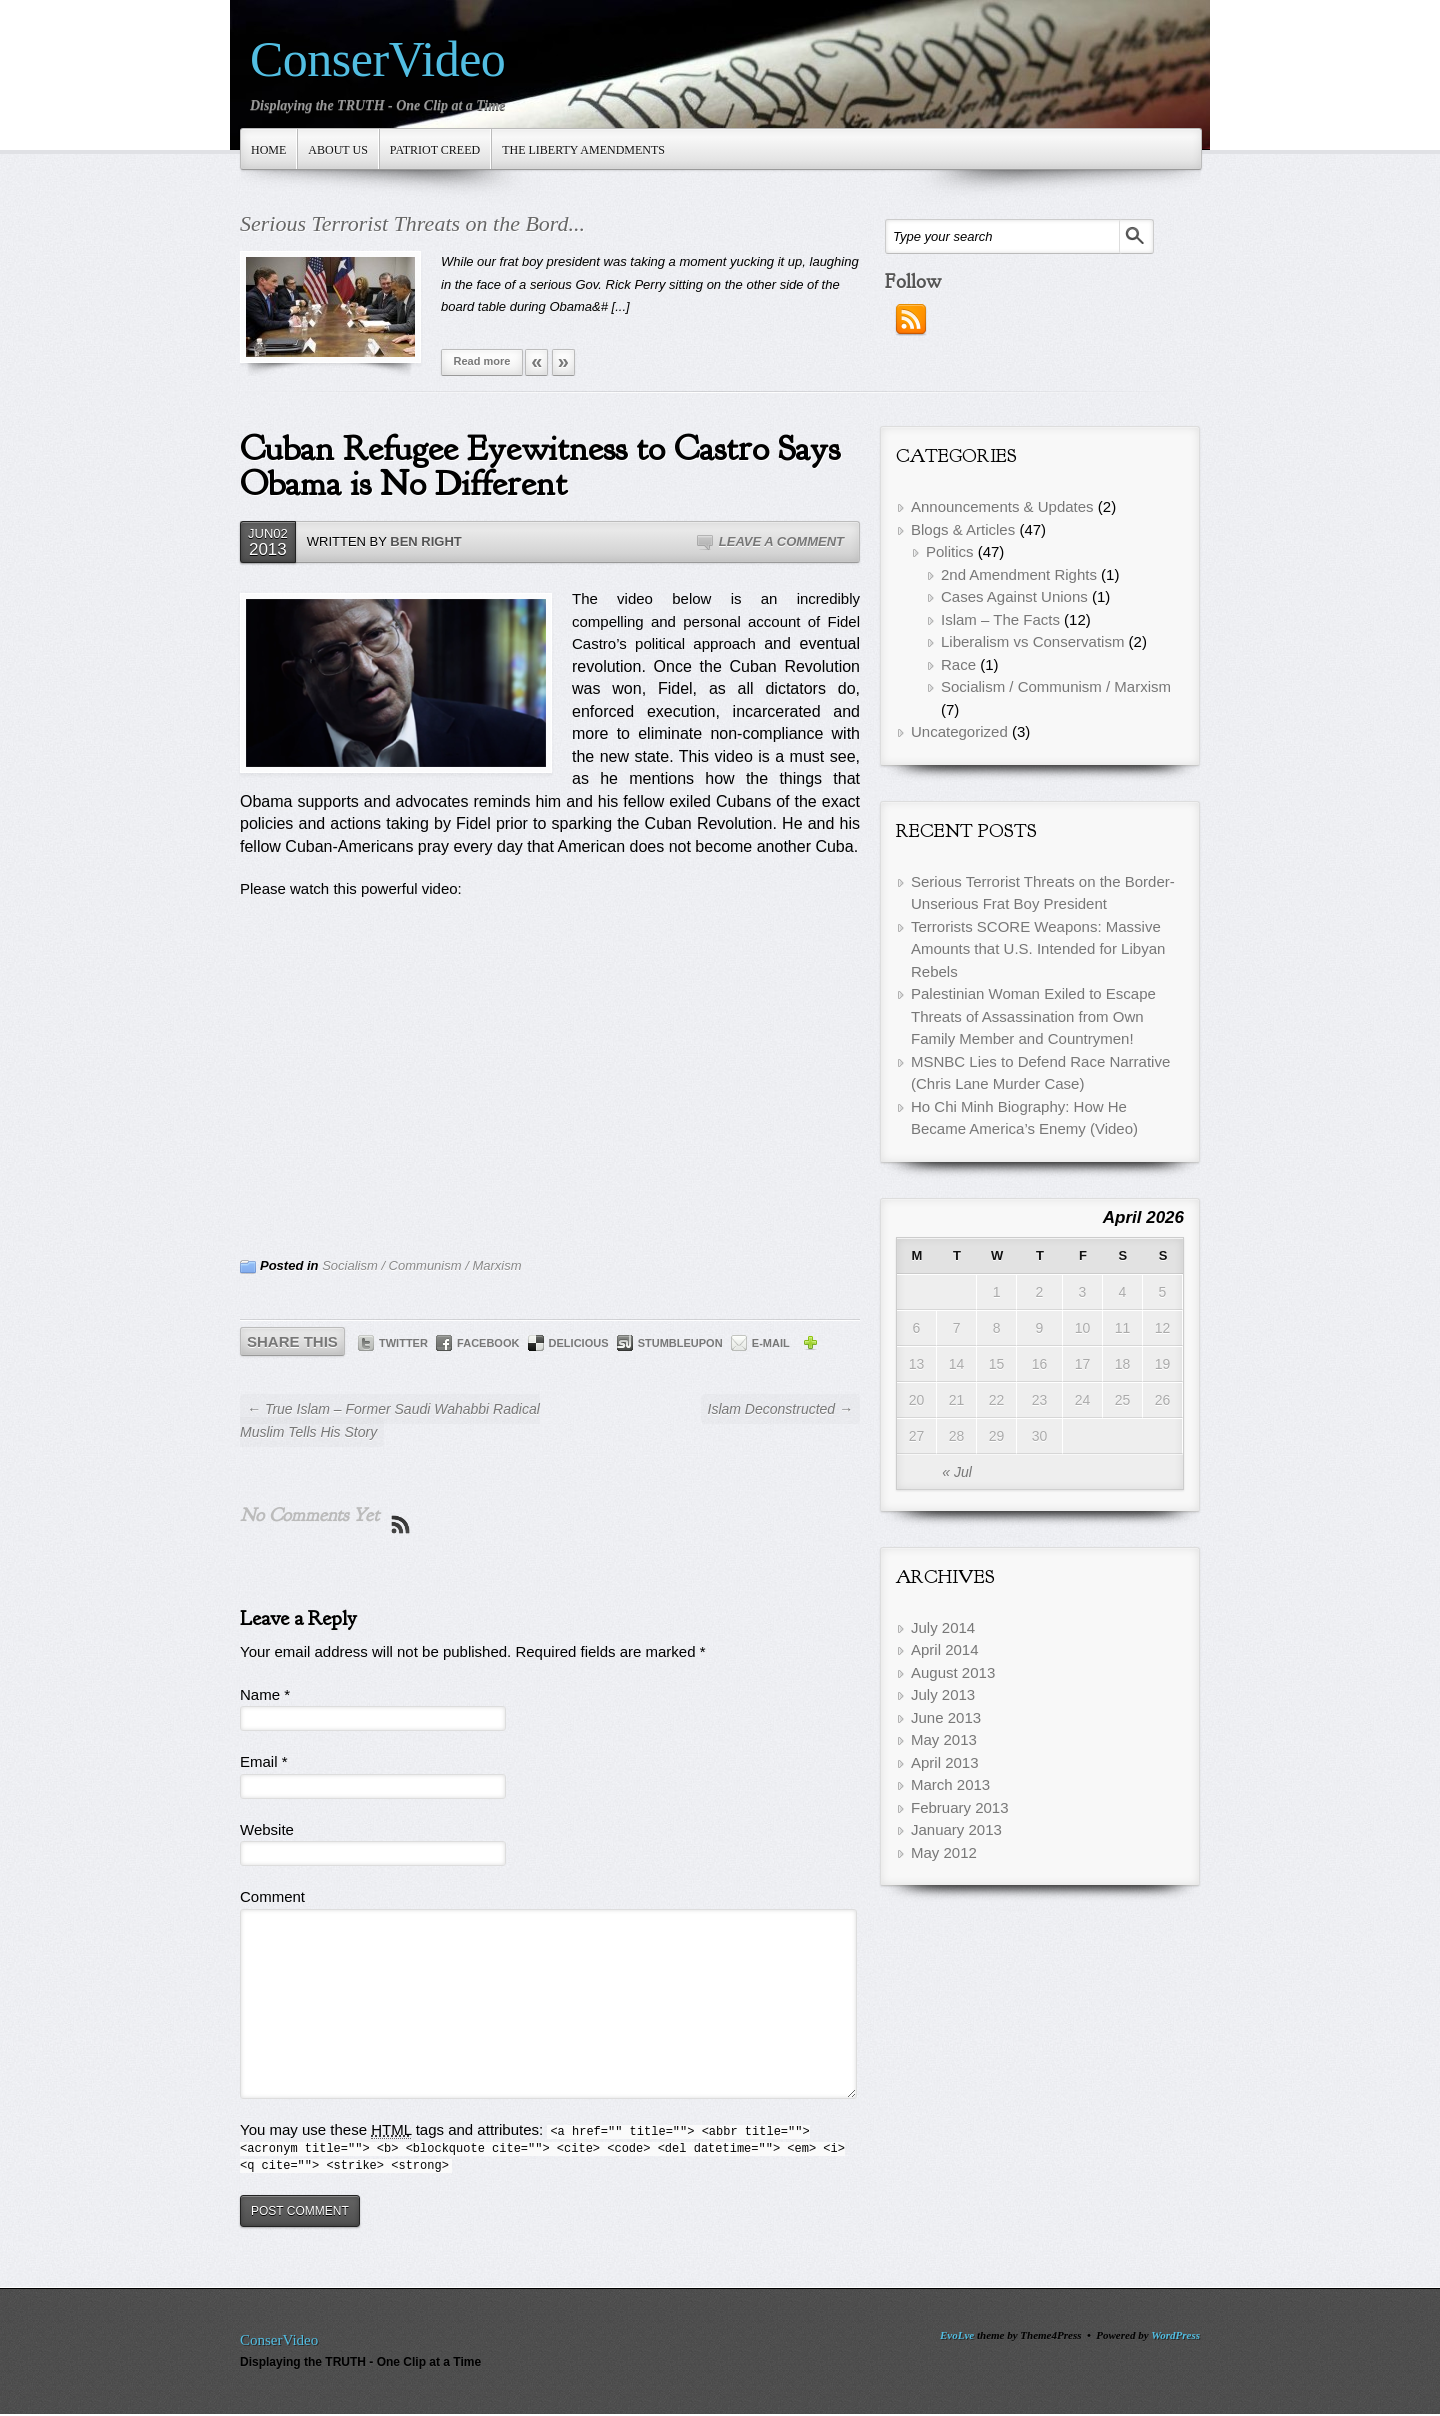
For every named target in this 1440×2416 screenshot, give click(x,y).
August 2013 (953, 1672)
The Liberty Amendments (583, 150)
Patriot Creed (435, 150)
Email (264, 1761)
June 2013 (946, 1717)
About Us (337, 150)
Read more (482, 361)
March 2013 (950, 1784)
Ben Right (426, 541)
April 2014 (945, 1649)
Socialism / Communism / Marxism (421, 1265)
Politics (950, 551)
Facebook (488, 1343)
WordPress (1175, 2335)
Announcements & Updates (1002, 506)
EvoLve (957, 2335)
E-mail (771, 1343)
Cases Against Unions (1014, 596)
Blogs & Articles (963, 529)
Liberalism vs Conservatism (1032, 641)
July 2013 (943, 1694)
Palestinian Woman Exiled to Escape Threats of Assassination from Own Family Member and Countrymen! (1033, 1016)
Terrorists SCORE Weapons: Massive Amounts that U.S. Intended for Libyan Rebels (1038, 949)
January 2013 (956, 1829)
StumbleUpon (680, 1343)
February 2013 (960, 1807)
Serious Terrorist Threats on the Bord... (412, 223)
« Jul (957, 1472)
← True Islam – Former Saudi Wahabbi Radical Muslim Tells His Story (390, 1420)
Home (268, 150)
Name (265, 1694)
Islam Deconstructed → (780, 1409)
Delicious (579, 1343)
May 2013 (944, 1739)
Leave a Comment (781, 541)
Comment (272, 1896)
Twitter (403, 1343)
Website (267, 1829)
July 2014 (943, 1627)
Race (958, 664)
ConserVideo (377, 59)
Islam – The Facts (1000, 619)
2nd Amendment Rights (1019, 574)
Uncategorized (959, 731)
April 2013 (945, 1762)
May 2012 (944, 1852)
